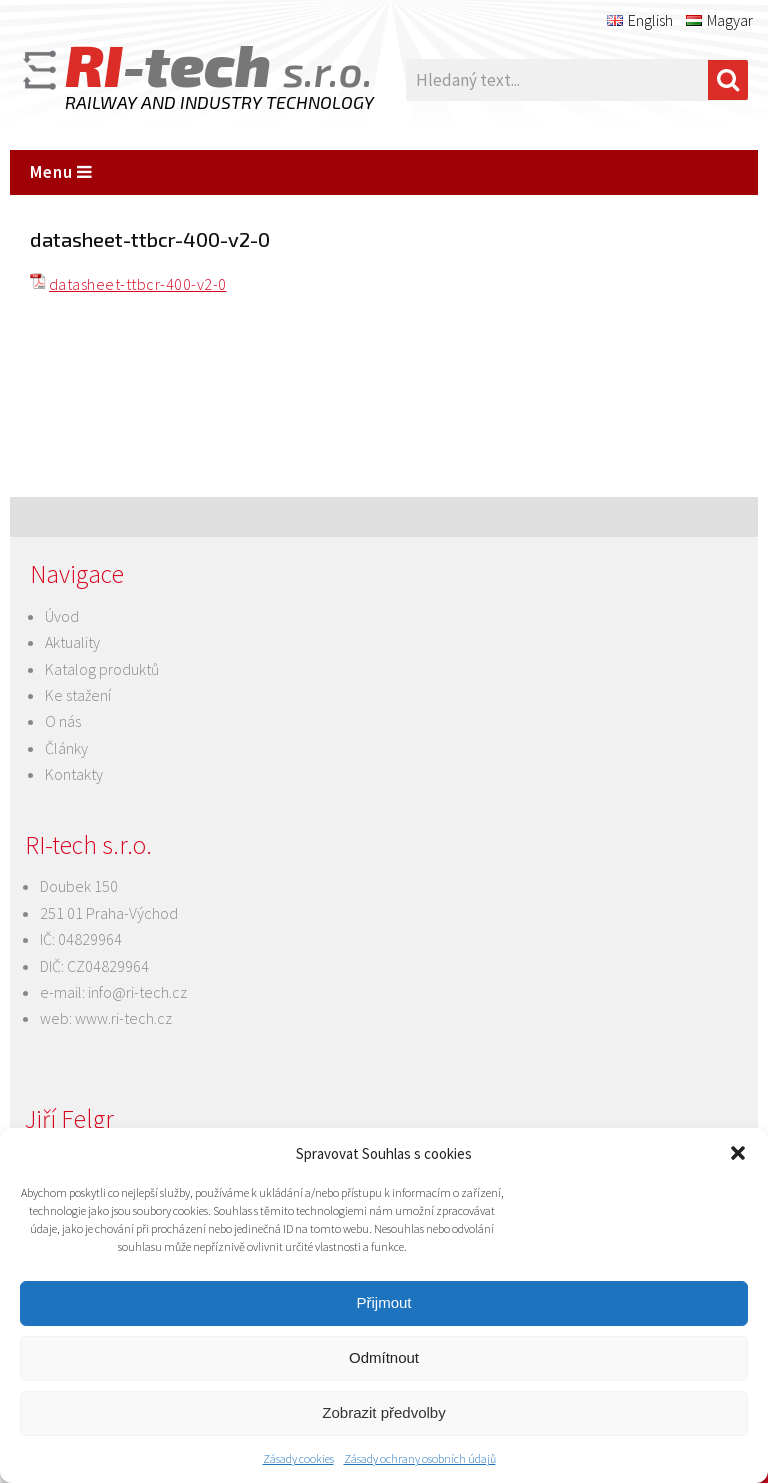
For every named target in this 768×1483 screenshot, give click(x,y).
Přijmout (383, 1302)
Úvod (62, 616)
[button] (738, 1153)
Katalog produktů (102, 669)
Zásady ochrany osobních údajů (420, 1458)
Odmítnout (384, 1357)
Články (66, 748)
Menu (61, 172)
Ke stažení (78, 695)
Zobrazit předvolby (383, 1412)
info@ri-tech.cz (137, 992)
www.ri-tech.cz (123, 1018)
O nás (63, 721)
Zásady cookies (298, 1458)
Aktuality (72, 642)
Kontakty (74, 774)
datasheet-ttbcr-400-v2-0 (138, 284)
